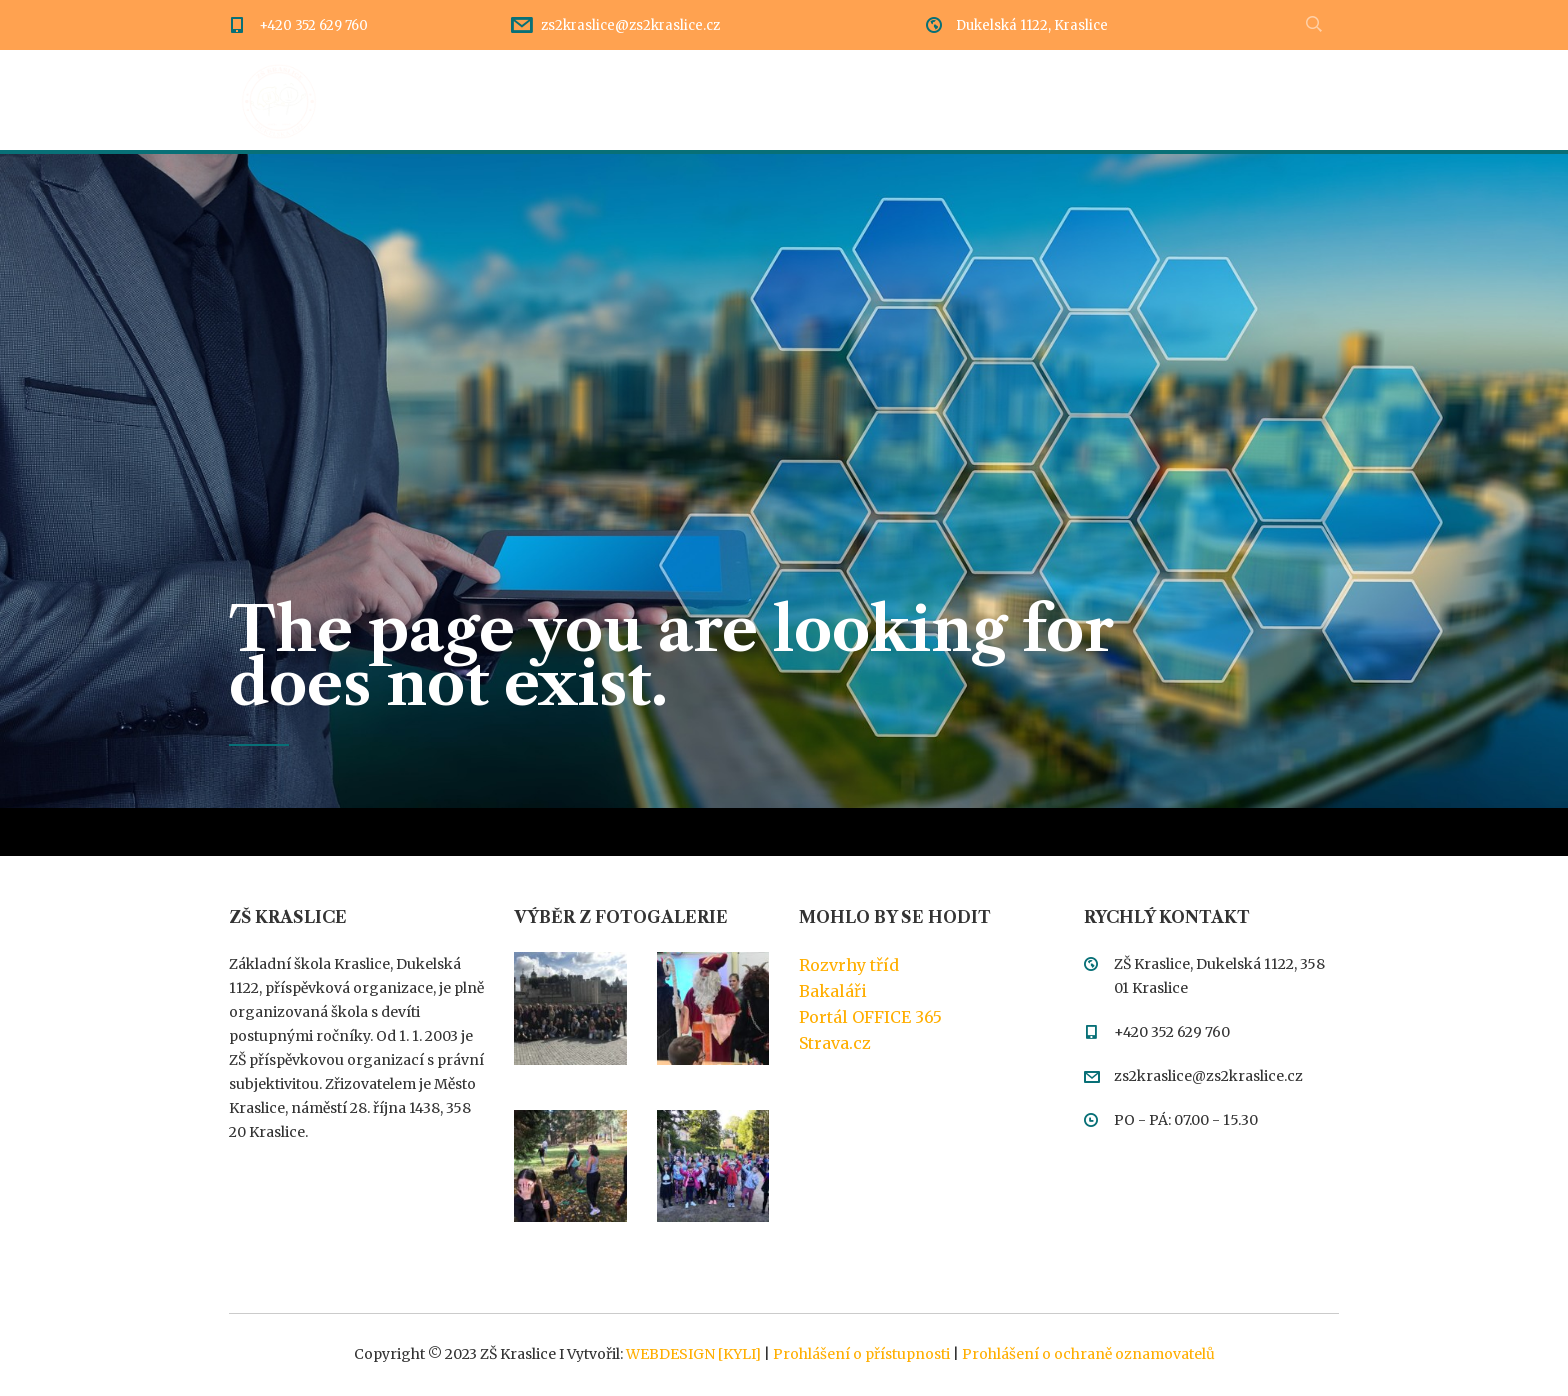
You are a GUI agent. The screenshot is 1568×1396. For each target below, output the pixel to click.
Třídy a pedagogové (991, 100)
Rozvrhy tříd (849, 965)
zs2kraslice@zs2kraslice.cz (630, 25)
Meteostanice (1286, 100)
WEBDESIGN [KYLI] (693, 1354)
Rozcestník (666, 100)
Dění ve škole (523, 100)
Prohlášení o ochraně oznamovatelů (1088, 1354)
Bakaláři (833, 991)
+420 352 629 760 (313, 25)
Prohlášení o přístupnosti (861, 1354)
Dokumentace (812, 100)
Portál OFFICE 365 (870, 1017)
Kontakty (1151, 100)
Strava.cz (835, 1043)
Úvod (405, 100)
